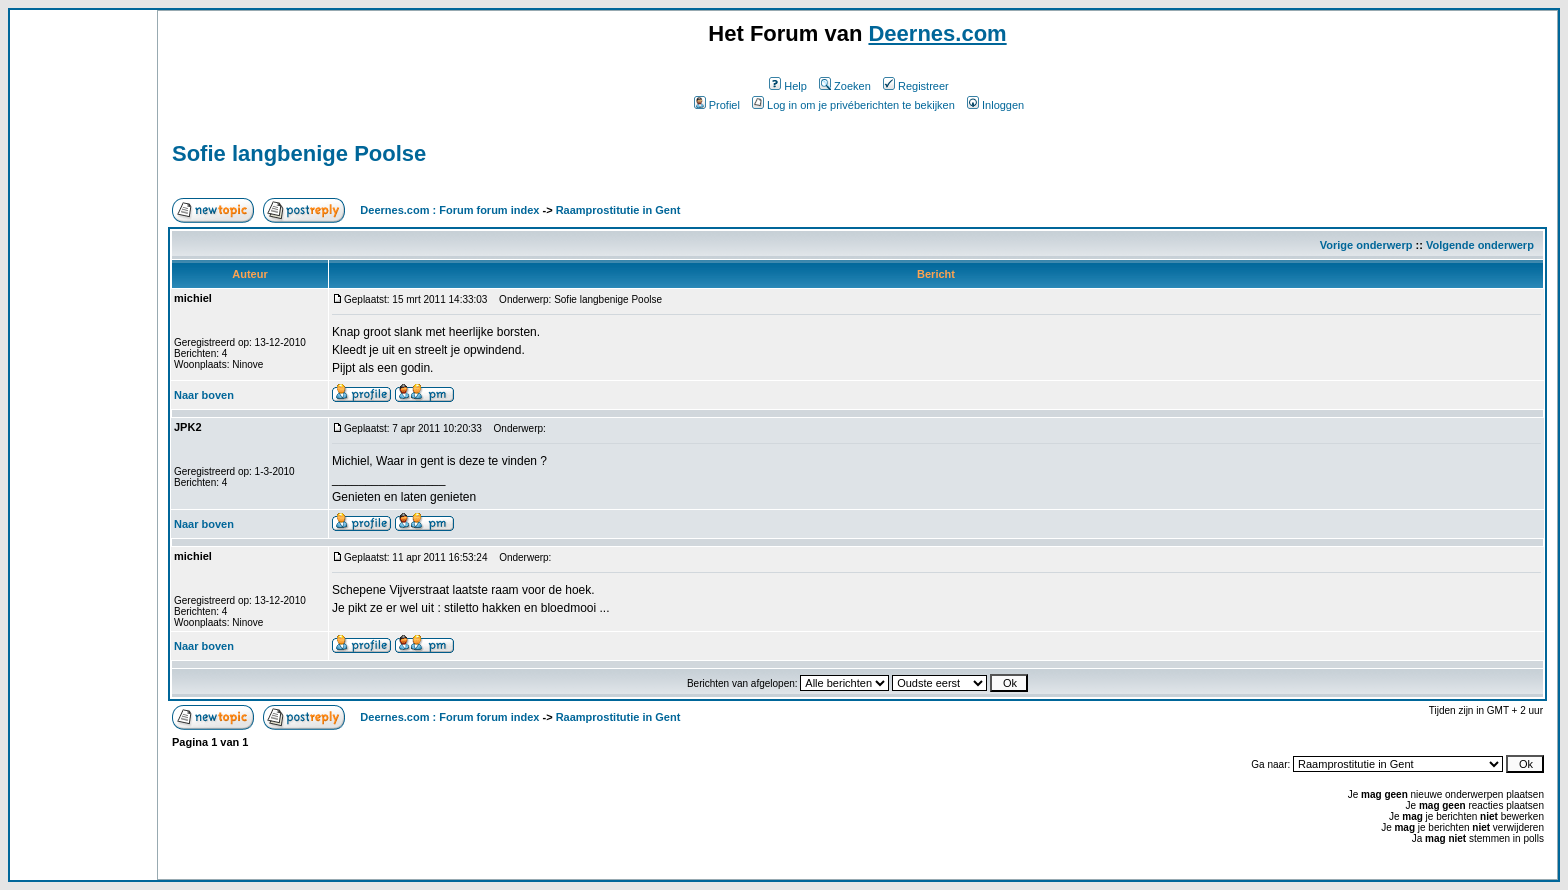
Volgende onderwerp (1480, 245)
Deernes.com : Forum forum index (449, 210)
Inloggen (995, 105)
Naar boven (204, 395)
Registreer (916, 86)
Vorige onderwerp (1366, 245)
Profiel (717, 105)
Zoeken (845, 86)
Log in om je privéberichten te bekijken (853, 105)
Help (788, 86)
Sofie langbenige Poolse (299, 153)
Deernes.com (937, 33)
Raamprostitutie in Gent (618, 210)
